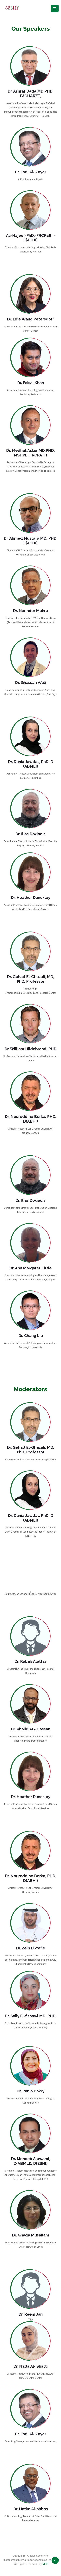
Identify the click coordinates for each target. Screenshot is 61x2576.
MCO (45, 2564)
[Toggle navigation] (55, 8)
